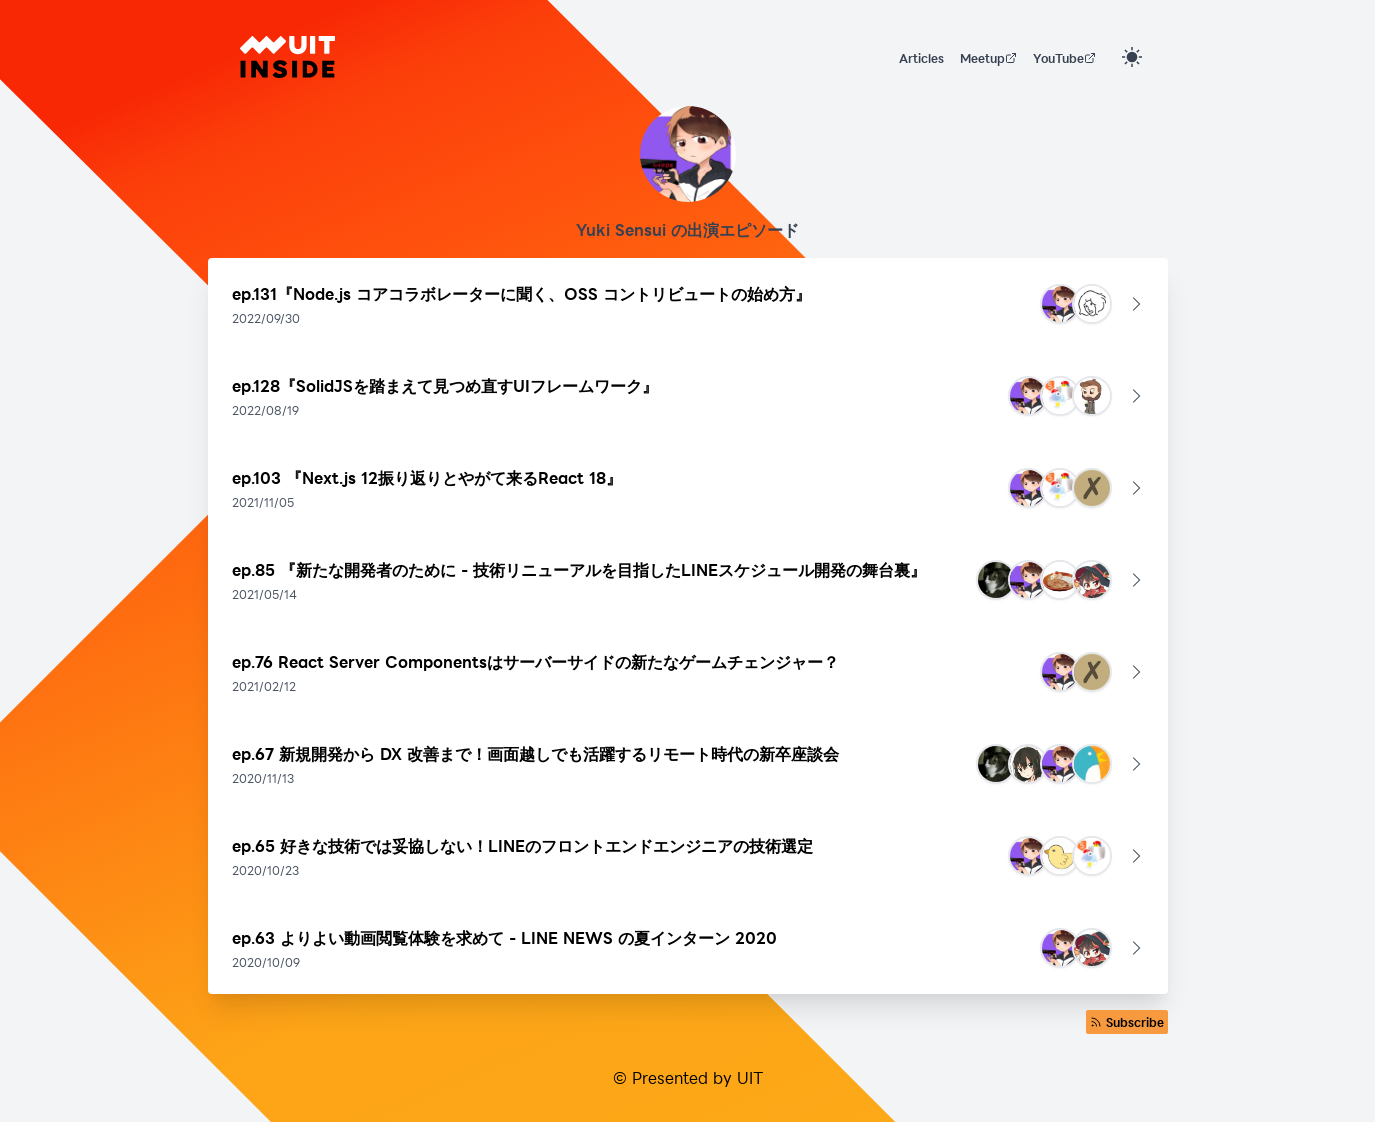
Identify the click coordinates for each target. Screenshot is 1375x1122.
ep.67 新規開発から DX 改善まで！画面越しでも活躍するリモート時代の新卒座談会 (535, 753)
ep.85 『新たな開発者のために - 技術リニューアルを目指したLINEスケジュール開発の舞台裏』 (579, 569)
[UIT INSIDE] (287, 57)
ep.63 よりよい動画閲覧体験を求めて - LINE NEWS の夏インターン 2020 (504, 937)
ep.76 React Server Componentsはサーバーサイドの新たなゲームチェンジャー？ (535, 661)
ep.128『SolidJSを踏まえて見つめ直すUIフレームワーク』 (445, 385)
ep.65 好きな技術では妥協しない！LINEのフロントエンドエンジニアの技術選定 (522, 845)
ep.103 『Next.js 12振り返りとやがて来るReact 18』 (427, 477)
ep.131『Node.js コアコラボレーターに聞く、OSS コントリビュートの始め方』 (521, 293)
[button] (688, 304)
